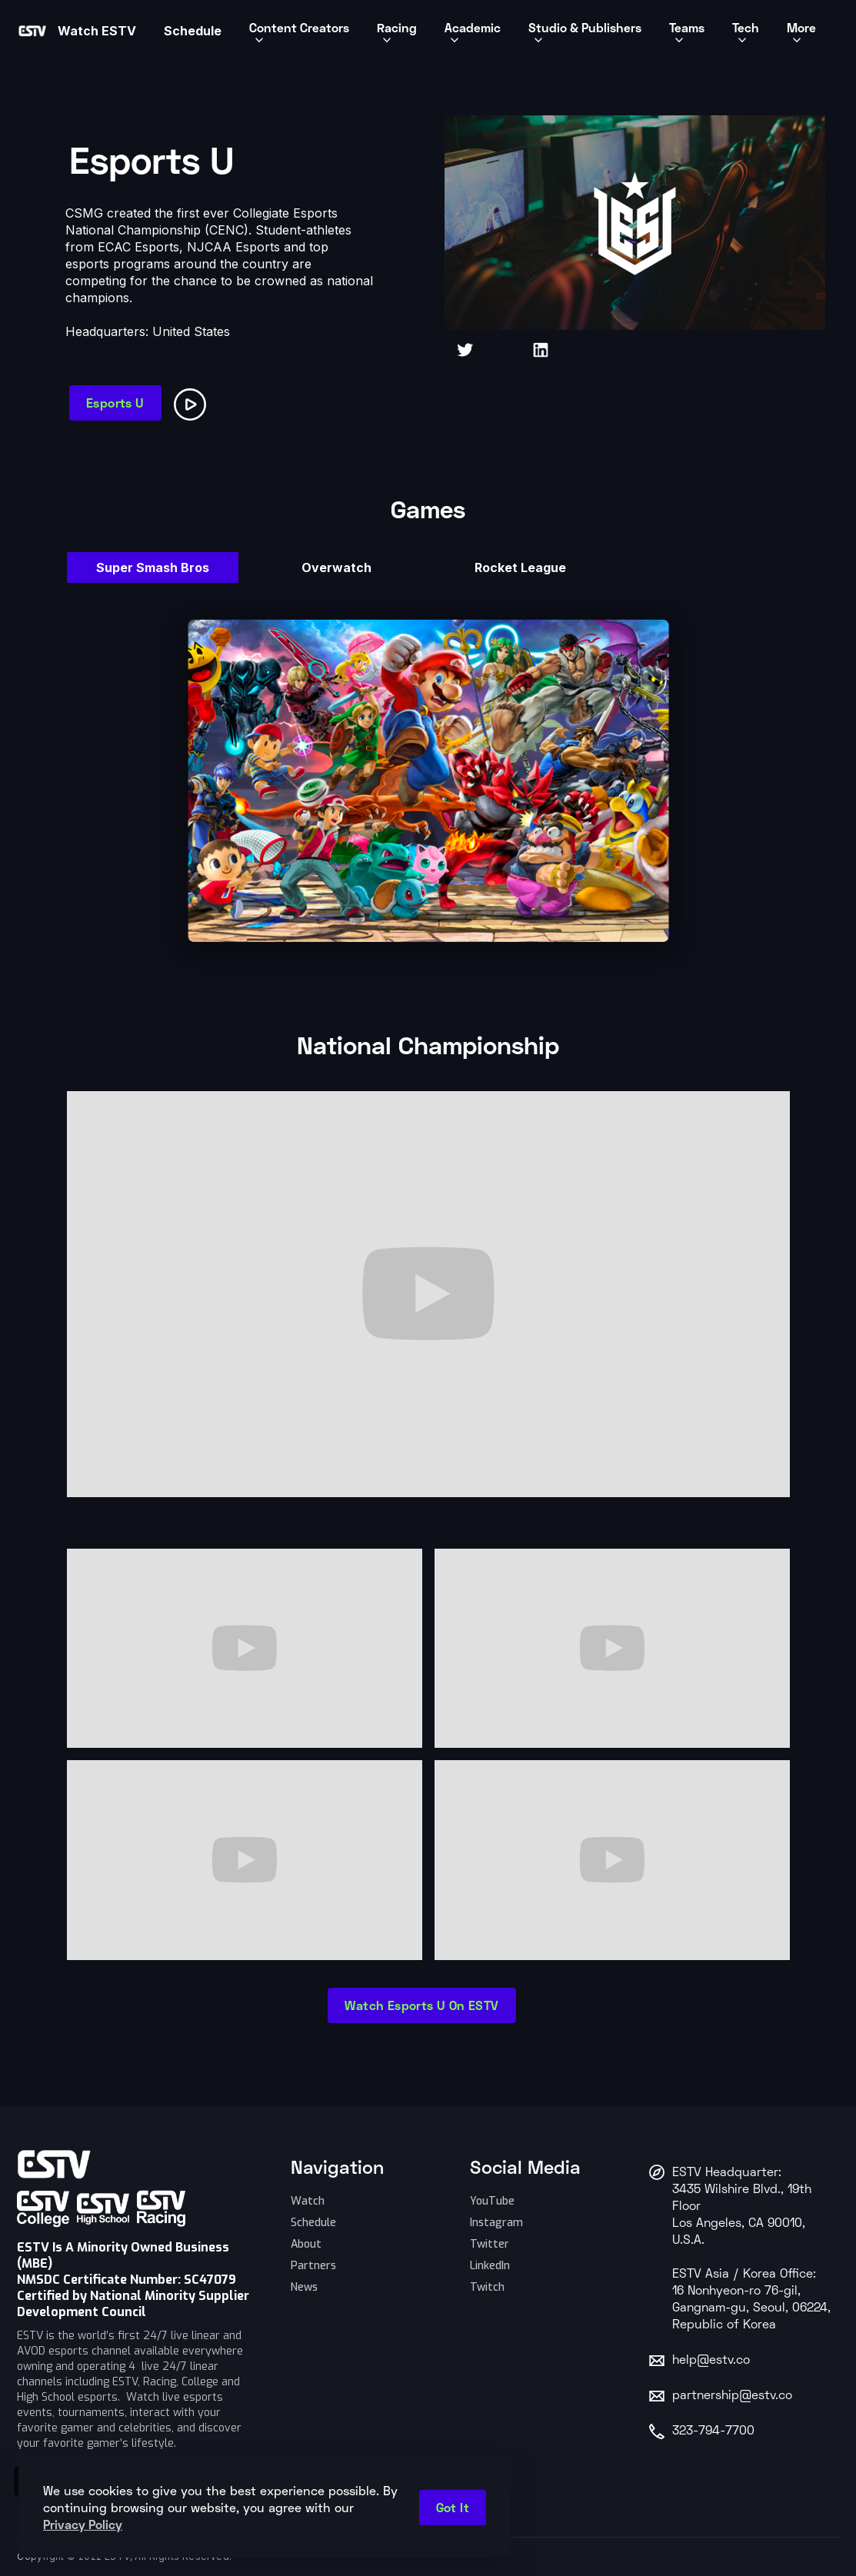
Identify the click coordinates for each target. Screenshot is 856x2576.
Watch (308, 2201)
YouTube (492, 2201)
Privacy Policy (82, 2524)
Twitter (489, 2244)
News (304, 2287)
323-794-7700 (713, 2431)
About (306, 2244)
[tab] (152, 567)
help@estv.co (711, 2360)
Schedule (313, 2222)
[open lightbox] (193, 401)
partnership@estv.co (732, 2396)
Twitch (487, 2287)
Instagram (496, 2222)
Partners (313, 2265)
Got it (452, 2507)
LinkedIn (490, 2265)
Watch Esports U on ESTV (421, 2005)
